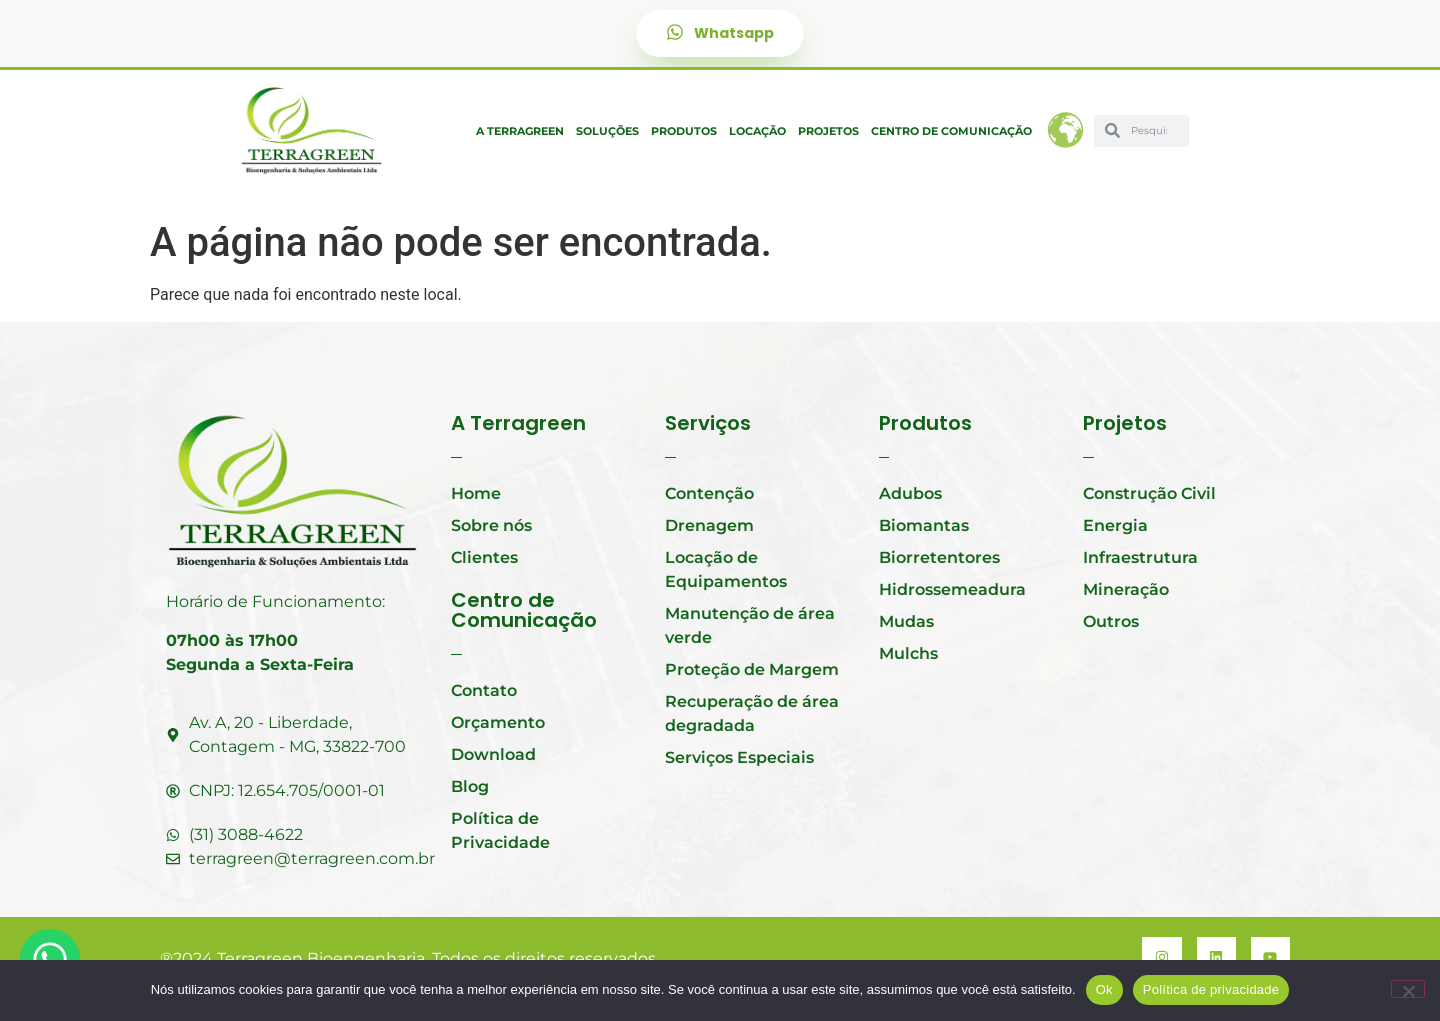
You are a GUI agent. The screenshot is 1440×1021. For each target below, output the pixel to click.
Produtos (684, 131)
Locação (757, 131)
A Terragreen (520, 131)
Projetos (828, 131)
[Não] (1408, 989)
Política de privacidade (1211, 989)
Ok (1104, 989)
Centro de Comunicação (951, 131)
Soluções (607, 131)
